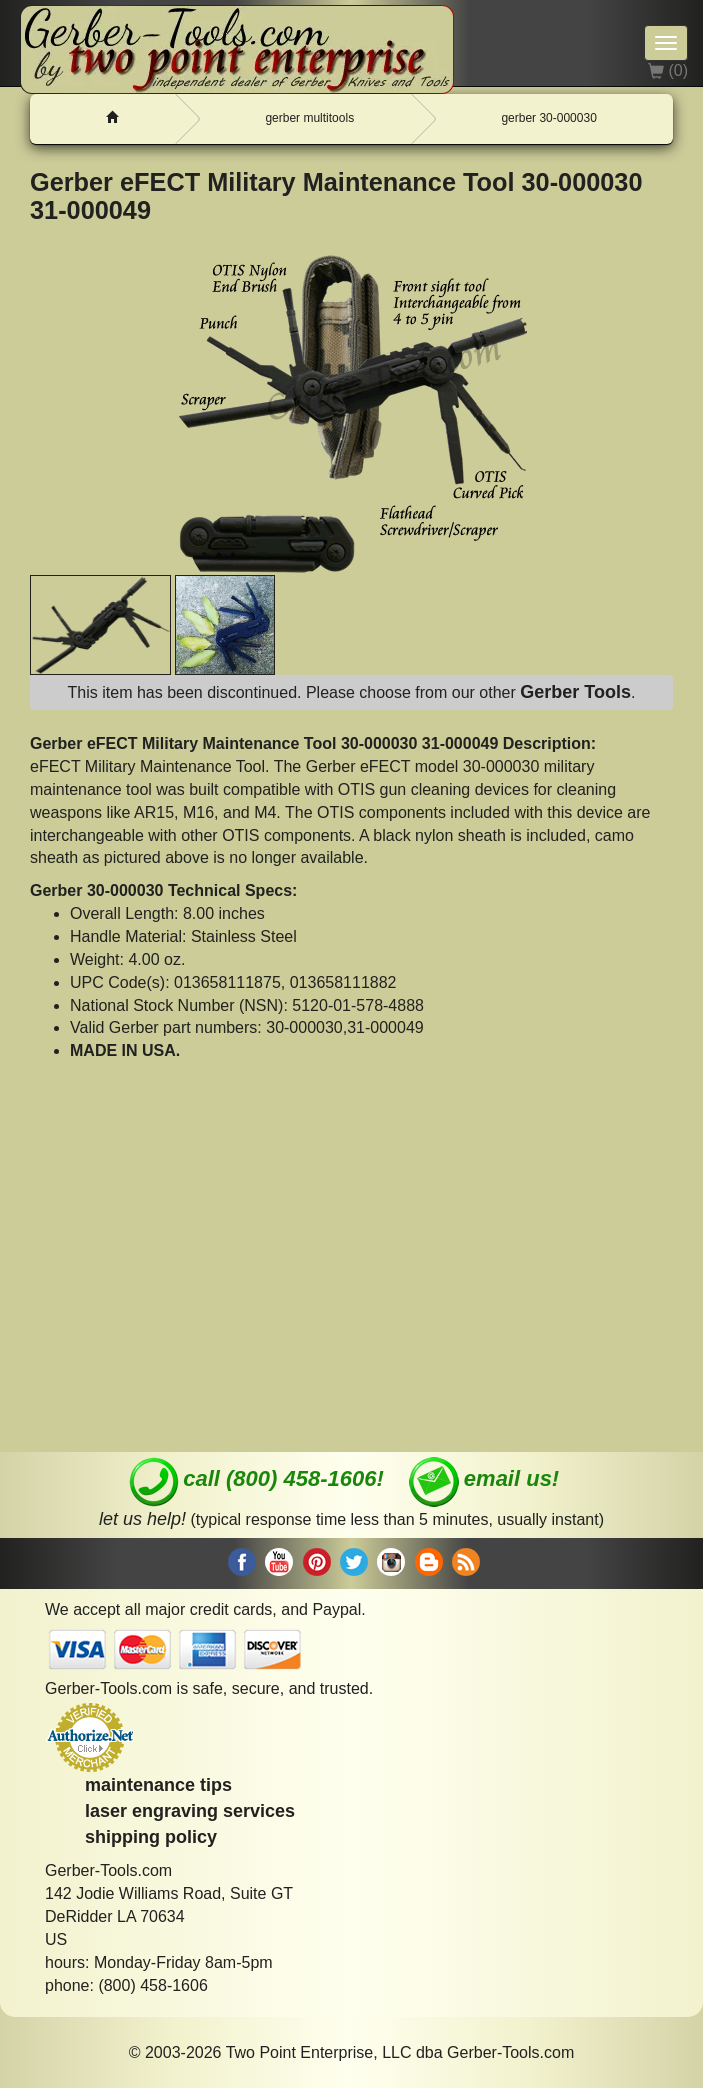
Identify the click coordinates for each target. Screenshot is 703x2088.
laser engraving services (190, 1811)
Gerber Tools (575, 692)
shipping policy (151, 1837)
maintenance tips (158, 1785)
